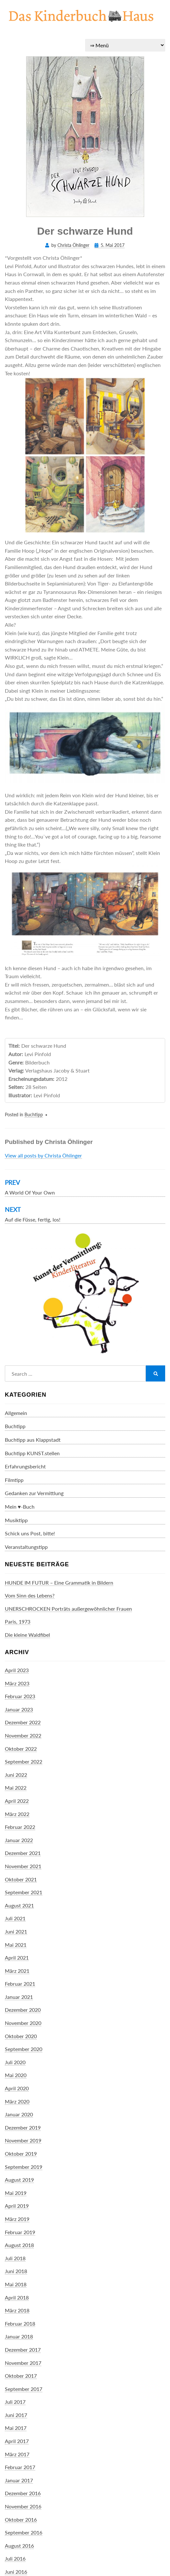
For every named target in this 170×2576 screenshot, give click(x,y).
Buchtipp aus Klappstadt (33, 1440)
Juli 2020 (15, 2062)
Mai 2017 (15, 2428)
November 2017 (23, 2363)
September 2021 (23, 1892)
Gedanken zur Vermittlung (34, 1493)
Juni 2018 (16, 2271)
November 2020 (23, 2023)
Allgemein (16, 1413)
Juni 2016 (16, 2572)
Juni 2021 (16, 1931)
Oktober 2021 (21, 1879)
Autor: (15, 1054)
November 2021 (23, 1866)
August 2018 (19, 2245)
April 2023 (17, 1670)
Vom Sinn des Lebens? (30, 1595)
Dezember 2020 (23, 2010)
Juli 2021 (15, 1918)
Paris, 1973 (17, 1621)
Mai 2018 (15, 2284)
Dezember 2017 (23, 2350)
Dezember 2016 (23, 2493)
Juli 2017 (15, 2402)
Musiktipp (16, 1520)
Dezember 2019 (23, 2127)
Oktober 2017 (21, 2376)
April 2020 (17, 2088)
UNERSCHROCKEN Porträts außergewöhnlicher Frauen (68, 1609)
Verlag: (16, 1070)
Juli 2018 (15, 2258)
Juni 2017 (16, 2415)
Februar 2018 (20, 2323)
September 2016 (23, 2532)
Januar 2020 (19, 2114)
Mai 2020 (15, 2075)
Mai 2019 (15, 2193)
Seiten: (16, 1087)
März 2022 (17, 1814)
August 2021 (19, 1905)
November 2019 (23, 2140)
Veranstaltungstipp (26, 1547)
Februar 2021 (20, 1984)
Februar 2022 (20, 1827)
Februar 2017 (20, 2467)
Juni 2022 (16, 1775)
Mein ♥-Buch (20, 1506)
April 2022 (17, 1801)
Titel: (14, 1046)
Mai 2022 (15, 1787)
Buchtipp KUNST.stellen (32, 1453)
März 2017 (17, 2454)
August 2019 (19, 2180)
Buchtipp (34, 1114)
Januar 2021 (19, 1997)
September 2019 (23, 2167)
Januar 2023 (19, 1709)
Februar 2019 (20, 2232)
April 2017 (17, 2441)
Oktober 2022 (21, 1749)
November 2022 (23, 1735)
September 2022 (23, 1761)
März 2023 (17, 1683)
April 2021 (17, 1957)
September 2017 (23, 2389)
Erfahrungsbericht (25, 1466)
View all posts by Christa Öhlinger (43, 1155)
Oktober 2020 (21, 2036)
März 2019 (17, 2219)
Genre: (16, 1062)
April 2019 (17, 2206)
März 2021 (17, 1971)
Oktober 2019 (21, 2153)
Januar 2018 (19, 2336)
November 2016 (23, 2506)
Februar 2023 (20, 1696)
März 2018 (17, 2310)
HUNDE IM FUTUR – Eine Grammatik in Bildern (59, 1582)
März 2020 (17, 2101)
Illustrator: (20, 1095)
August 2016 (19, 2546)
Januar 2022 (19, 1840)
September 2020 (23, 2049)
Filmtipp (14, 1480)
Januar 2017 (19, 2480)
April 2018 (17, 2297)
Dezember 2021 (23, 1853)
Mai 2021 (15, 1945)
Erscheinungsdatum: (31, 1079)
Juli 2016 (15, 2558)
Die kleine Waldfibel (27, 1635)
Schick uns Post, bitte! (30, 1533)
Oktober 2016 (21, 2519)
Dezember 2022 (23, 1722)
